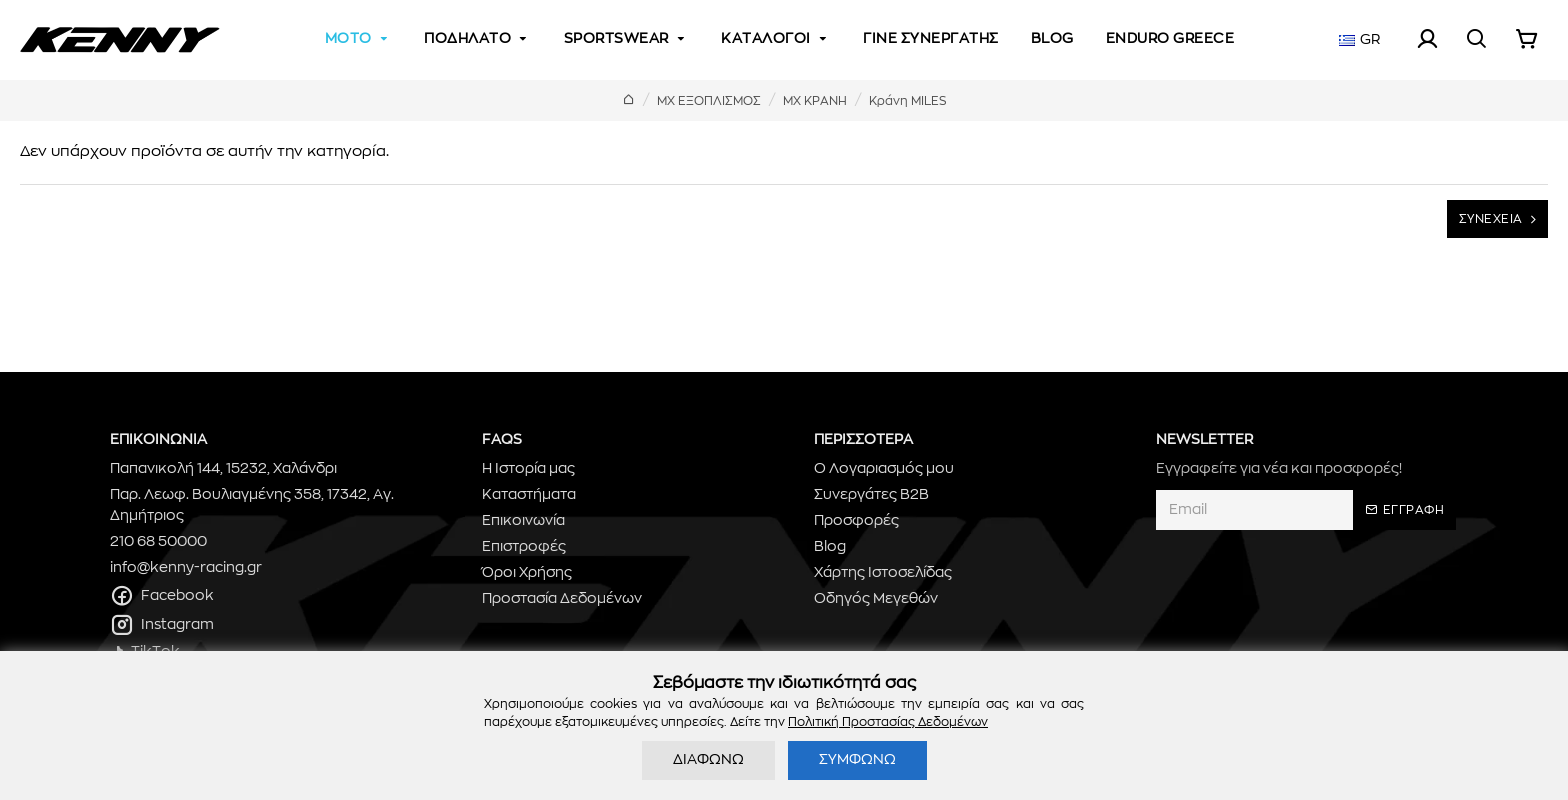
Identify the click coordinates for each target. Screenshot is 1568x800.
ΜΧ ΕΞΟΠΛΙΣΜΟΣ (709, 101)
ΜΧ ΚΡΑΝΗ (815, 101)
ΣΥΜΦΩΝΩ (857, 760)
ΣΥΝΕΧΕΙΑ (1491, 219)
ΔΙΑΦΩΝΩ (708, 760)
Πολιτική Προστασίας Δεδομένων (888, 722)
